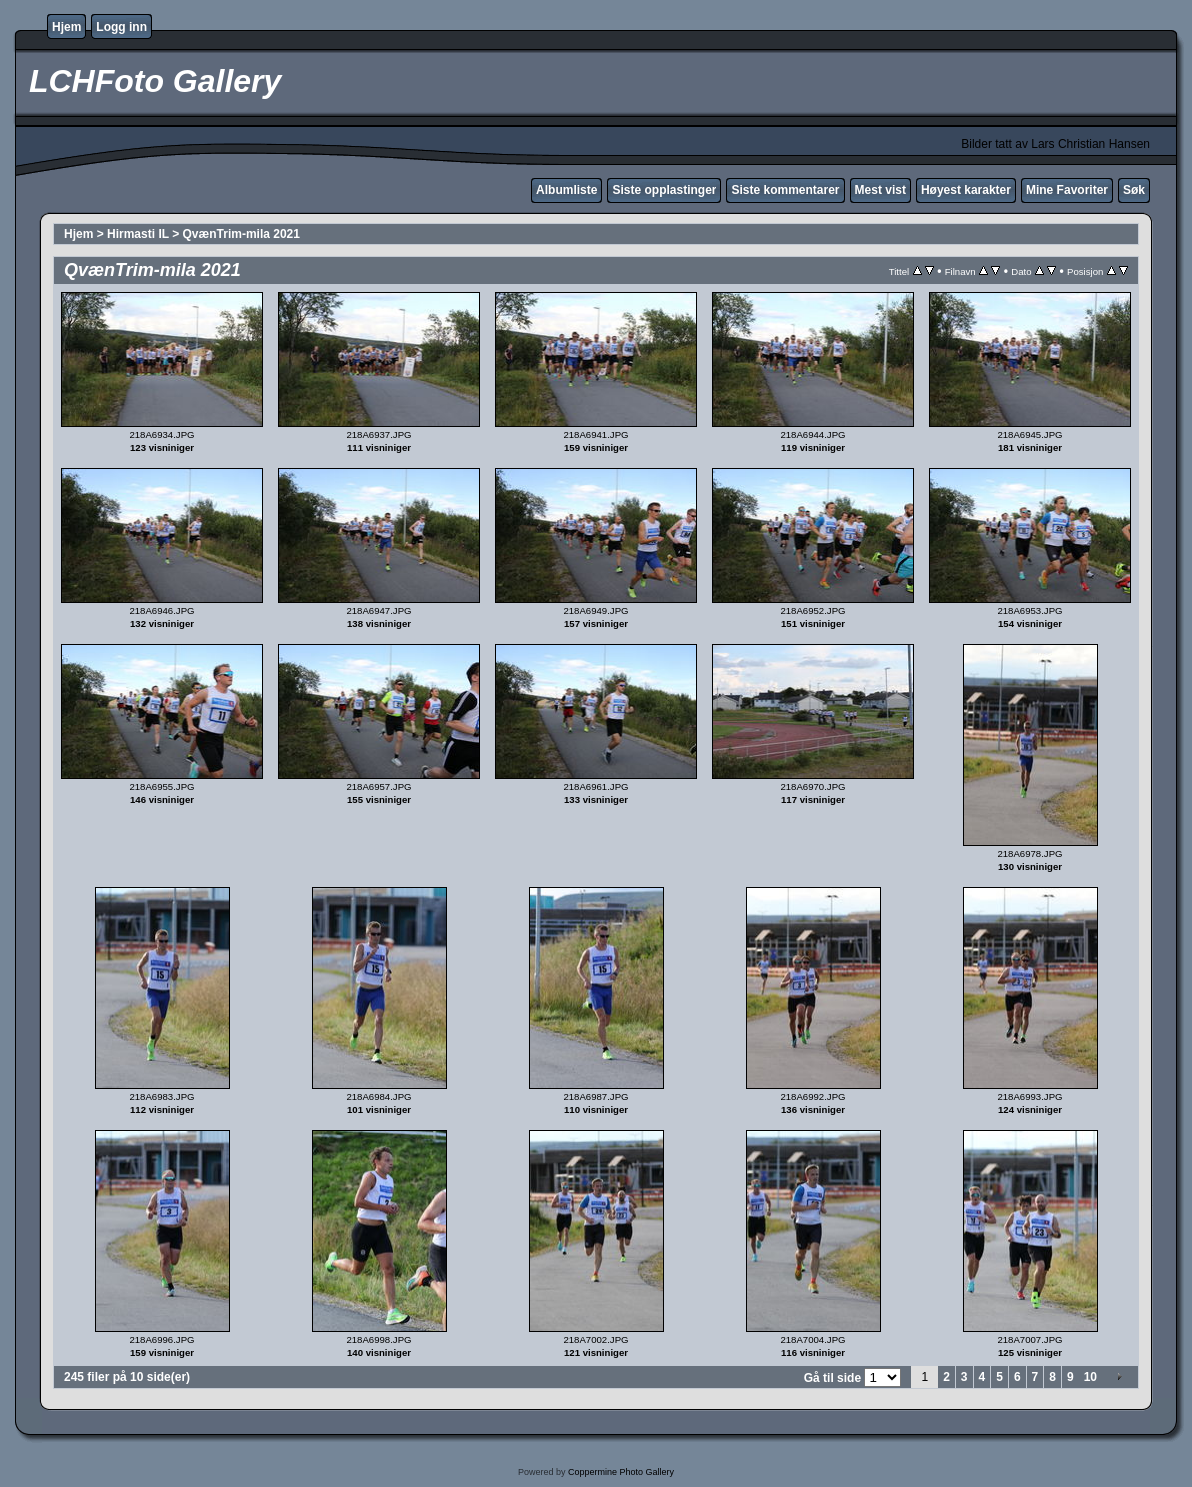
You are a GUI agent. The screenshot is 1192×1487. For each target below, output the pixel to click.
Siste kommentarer (785, 190)
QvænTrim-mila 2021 (241, 234)
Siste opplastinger (664, 190)
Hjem (66, 27)
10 (1090, 1377)
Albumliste (566, 190)
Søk (1134, 190)
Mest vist (880, 190)
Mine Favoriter (1067, 190)
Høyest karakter (966, 190)
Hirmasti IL (138, 234)
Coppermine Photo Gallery (621, 1472)
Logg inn (121, 27)
